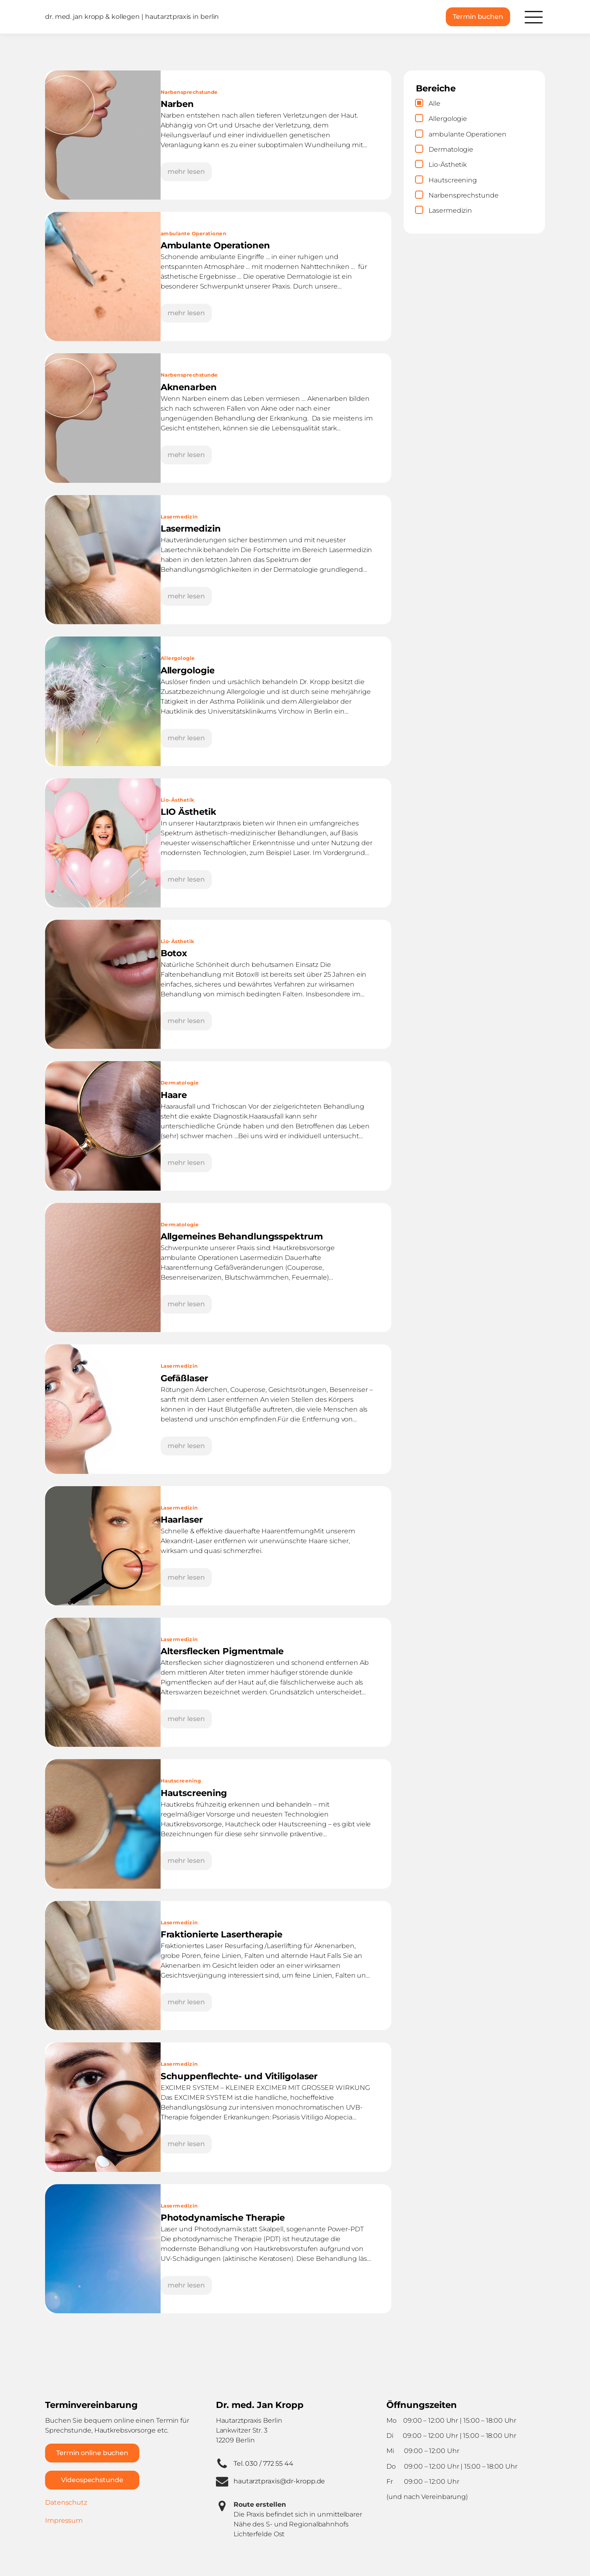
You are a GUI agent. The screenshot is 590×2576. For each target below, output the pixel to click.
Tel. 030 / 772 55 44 (263, 2463)
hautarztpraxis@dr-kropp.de (279, 2481)
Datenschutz (66, 2502)
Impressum (64, 2520)
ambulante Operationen (194, 233)
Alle (434, 103)
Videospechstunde (92, 2480)
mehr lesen (186, 171)
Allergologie (178, 658)
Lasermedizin (179, 517)
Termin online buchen (92, 2453)
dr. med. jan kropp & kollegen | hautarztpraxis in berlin (132, 16)
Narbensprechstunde (189, 92)
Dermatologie (180, 1083)
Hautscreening (181, 1781)
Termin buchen (478, 16)
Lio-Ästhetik (178, 800)
